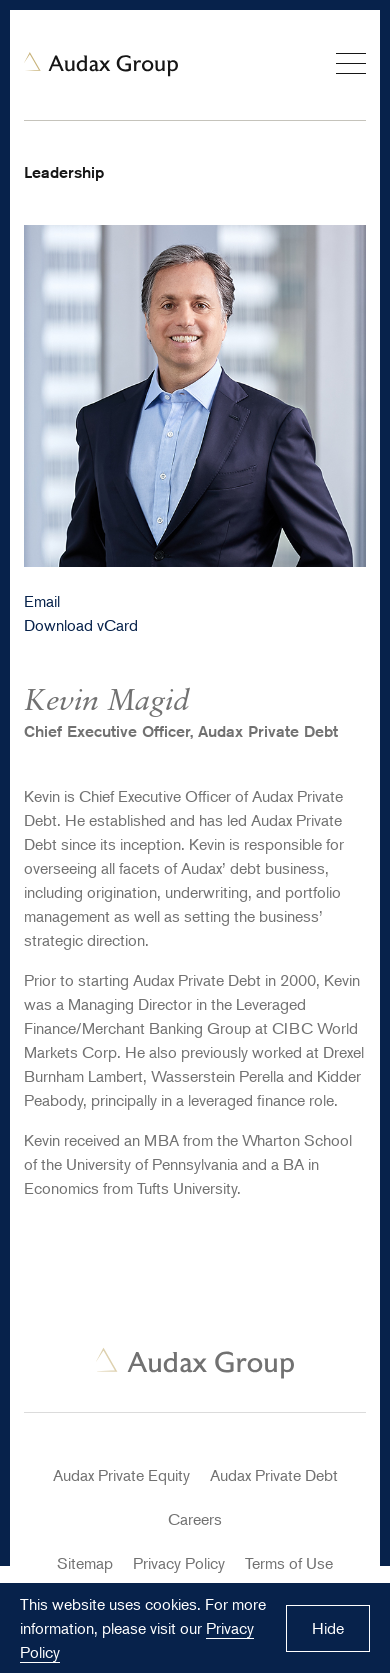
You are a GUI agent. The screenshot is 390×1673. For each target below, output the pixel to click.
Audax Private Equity (121, 1475)
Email (42, 601)
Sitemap (85, 1563)
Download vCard (81, 625)
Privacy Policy (179, 1563)
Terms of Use (289, 1563)
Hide (328, 1628)
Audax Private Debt (274, 1475)
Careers (195, 1519)
